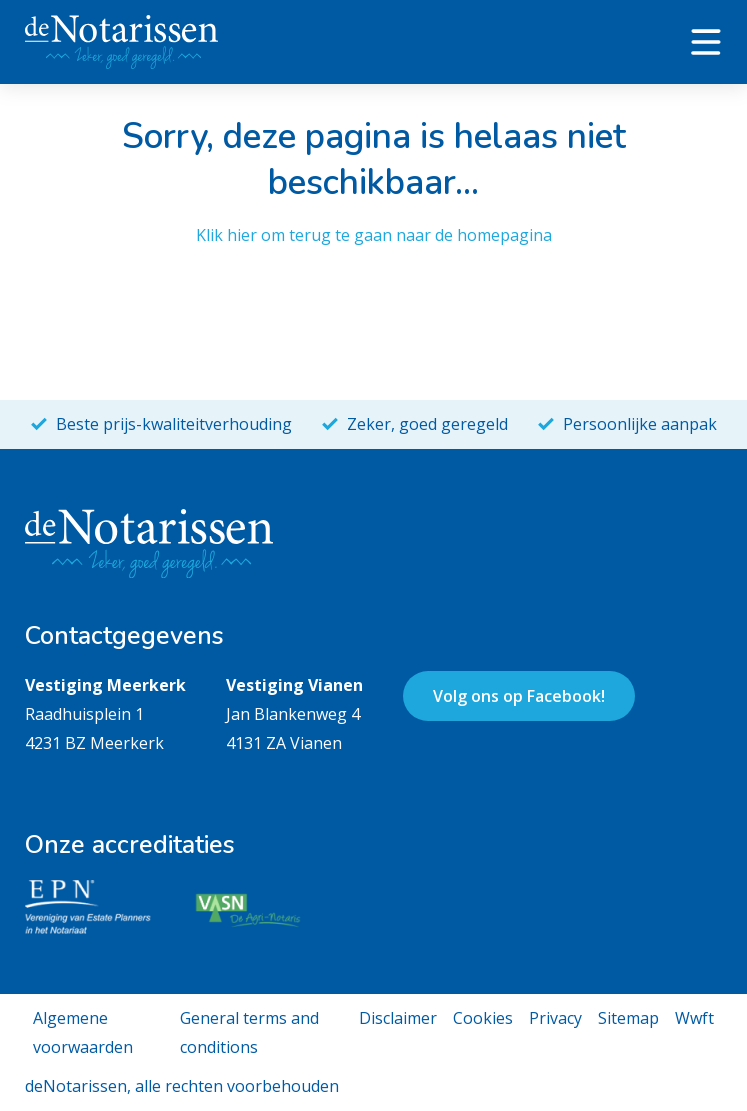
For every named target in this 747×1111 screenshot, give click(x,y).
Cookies (483, 1018)
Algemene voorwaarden (83, 1032)
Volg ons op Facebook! (519, 696)
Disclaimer (398, 1018)
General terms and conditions (249, 1032)
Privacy (555, 1018)
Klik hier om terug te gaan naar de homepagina (374, 235)
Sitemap (628, 1018)
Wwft (694, 1018)
